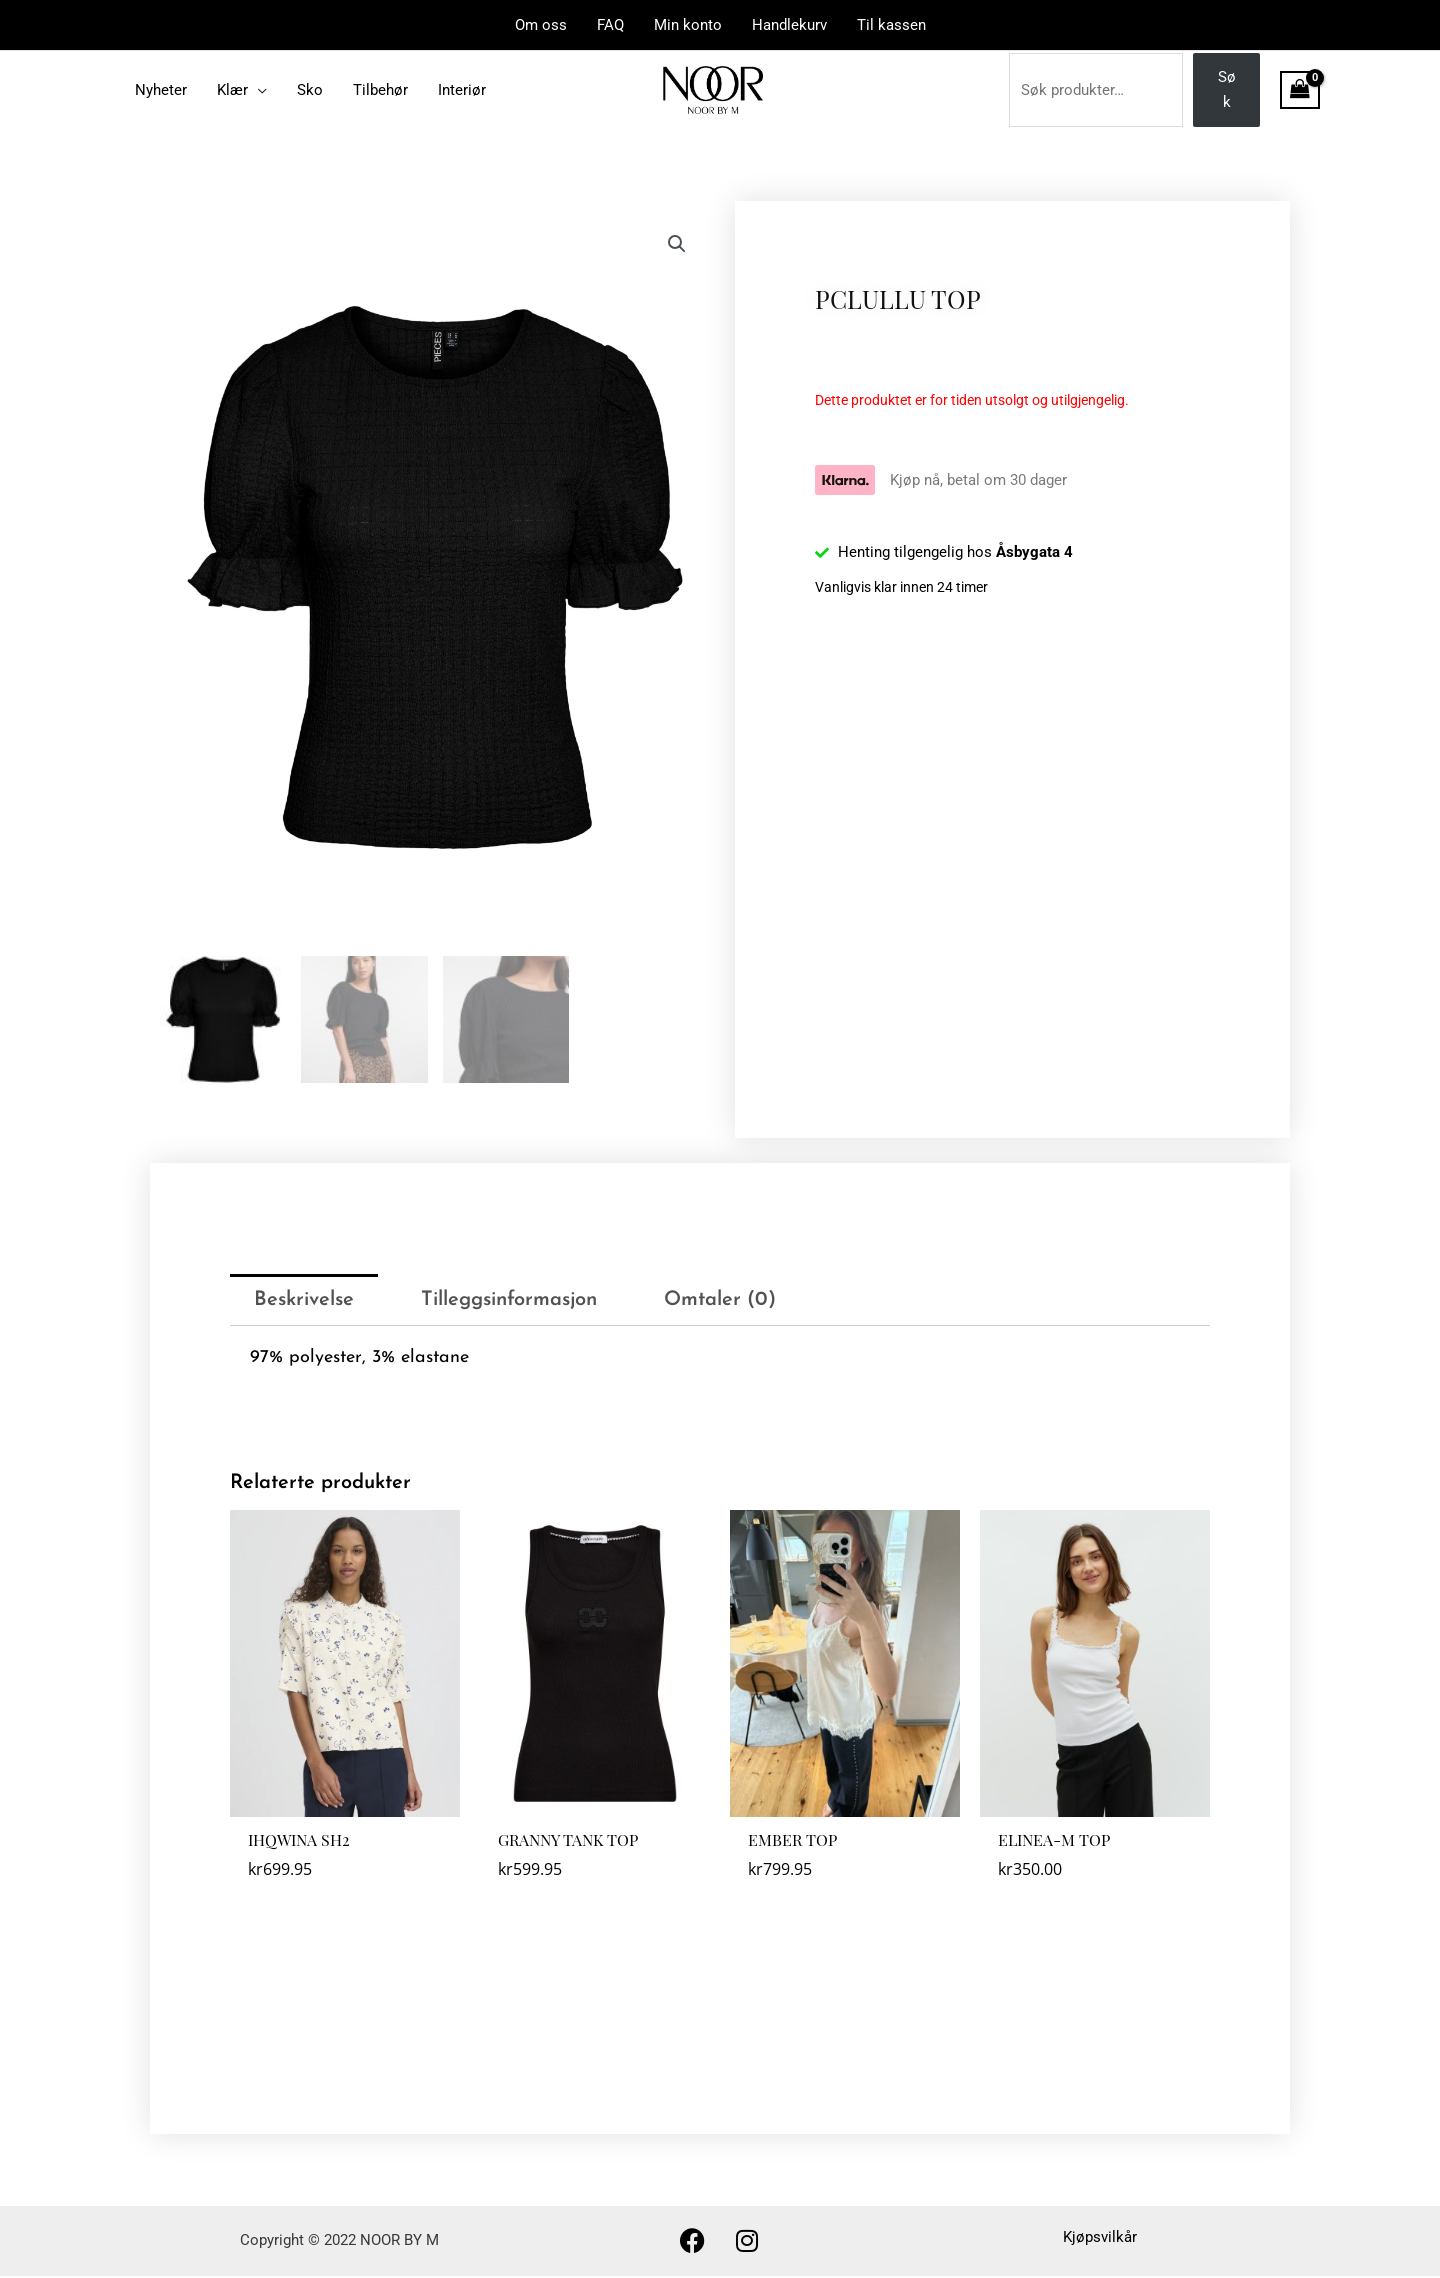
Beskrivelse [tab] (304, 1302)
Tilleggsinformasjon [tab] (509, 1302)
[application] (257, 90)
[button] (677, 244)
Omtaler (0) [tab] (720, 1302)
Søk (1227, 89)
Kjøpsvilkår (1100, 2240)
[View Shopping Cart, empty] (1300, 90)
